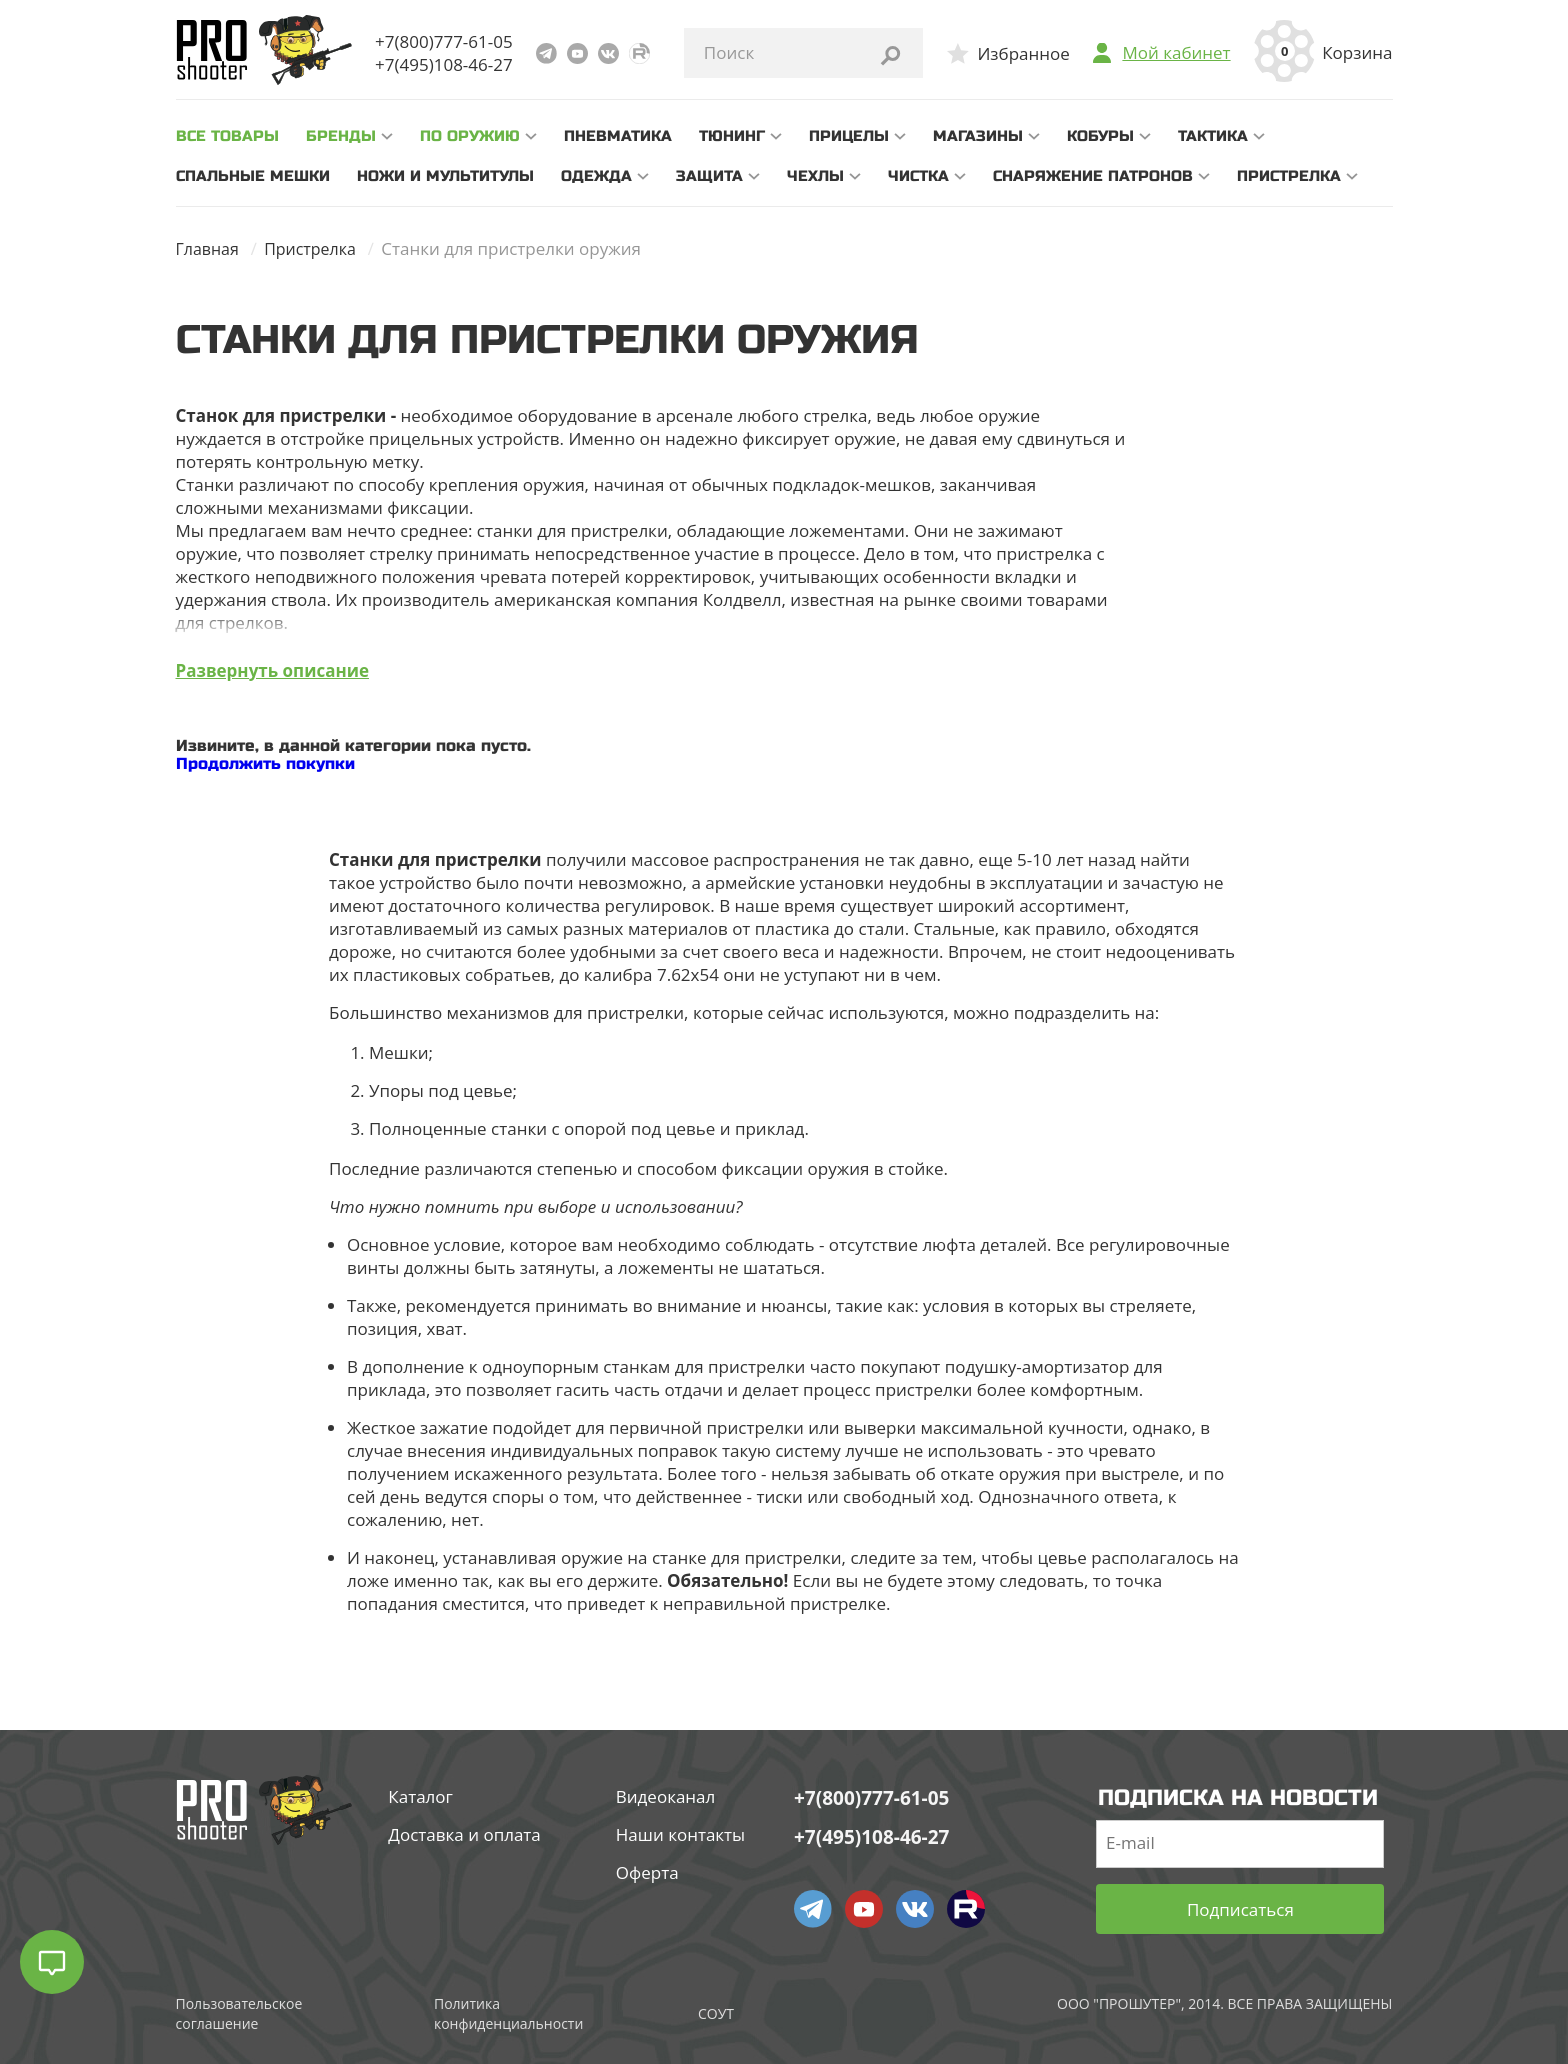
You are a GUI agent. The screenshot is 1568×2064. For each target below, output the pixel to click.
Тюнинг (732, 136)
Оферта (647, 1872)
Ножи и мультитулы (445, 176)
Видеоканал (666, 1796)
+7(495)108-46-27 (444, 64)
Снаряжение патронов (1093, 176)
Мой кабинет (1176, 53)
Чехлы (815, 176)
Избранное (1023, 53)
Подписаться (1240, 1908)
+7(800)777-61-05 (444, 41)
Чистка (918, 176)
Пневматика (618, 136)
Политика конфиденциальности (508, 2013)
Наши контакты (680, 1834)
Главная (209, 248)
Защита (709, 176)
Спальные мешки (253, 176)
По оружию (470, 136)
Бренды (341, 136)
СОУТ (716, 2012)
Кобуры (1100, 136)
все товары (227, 136)
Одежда (596, 176)
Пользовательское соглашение (239, 2013)
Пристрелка (1289, 176)
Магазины (978, 136)
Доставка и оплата (464, 1834)
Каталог (420, 1796)
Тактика (1213, 136)
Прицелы (849, 136)
